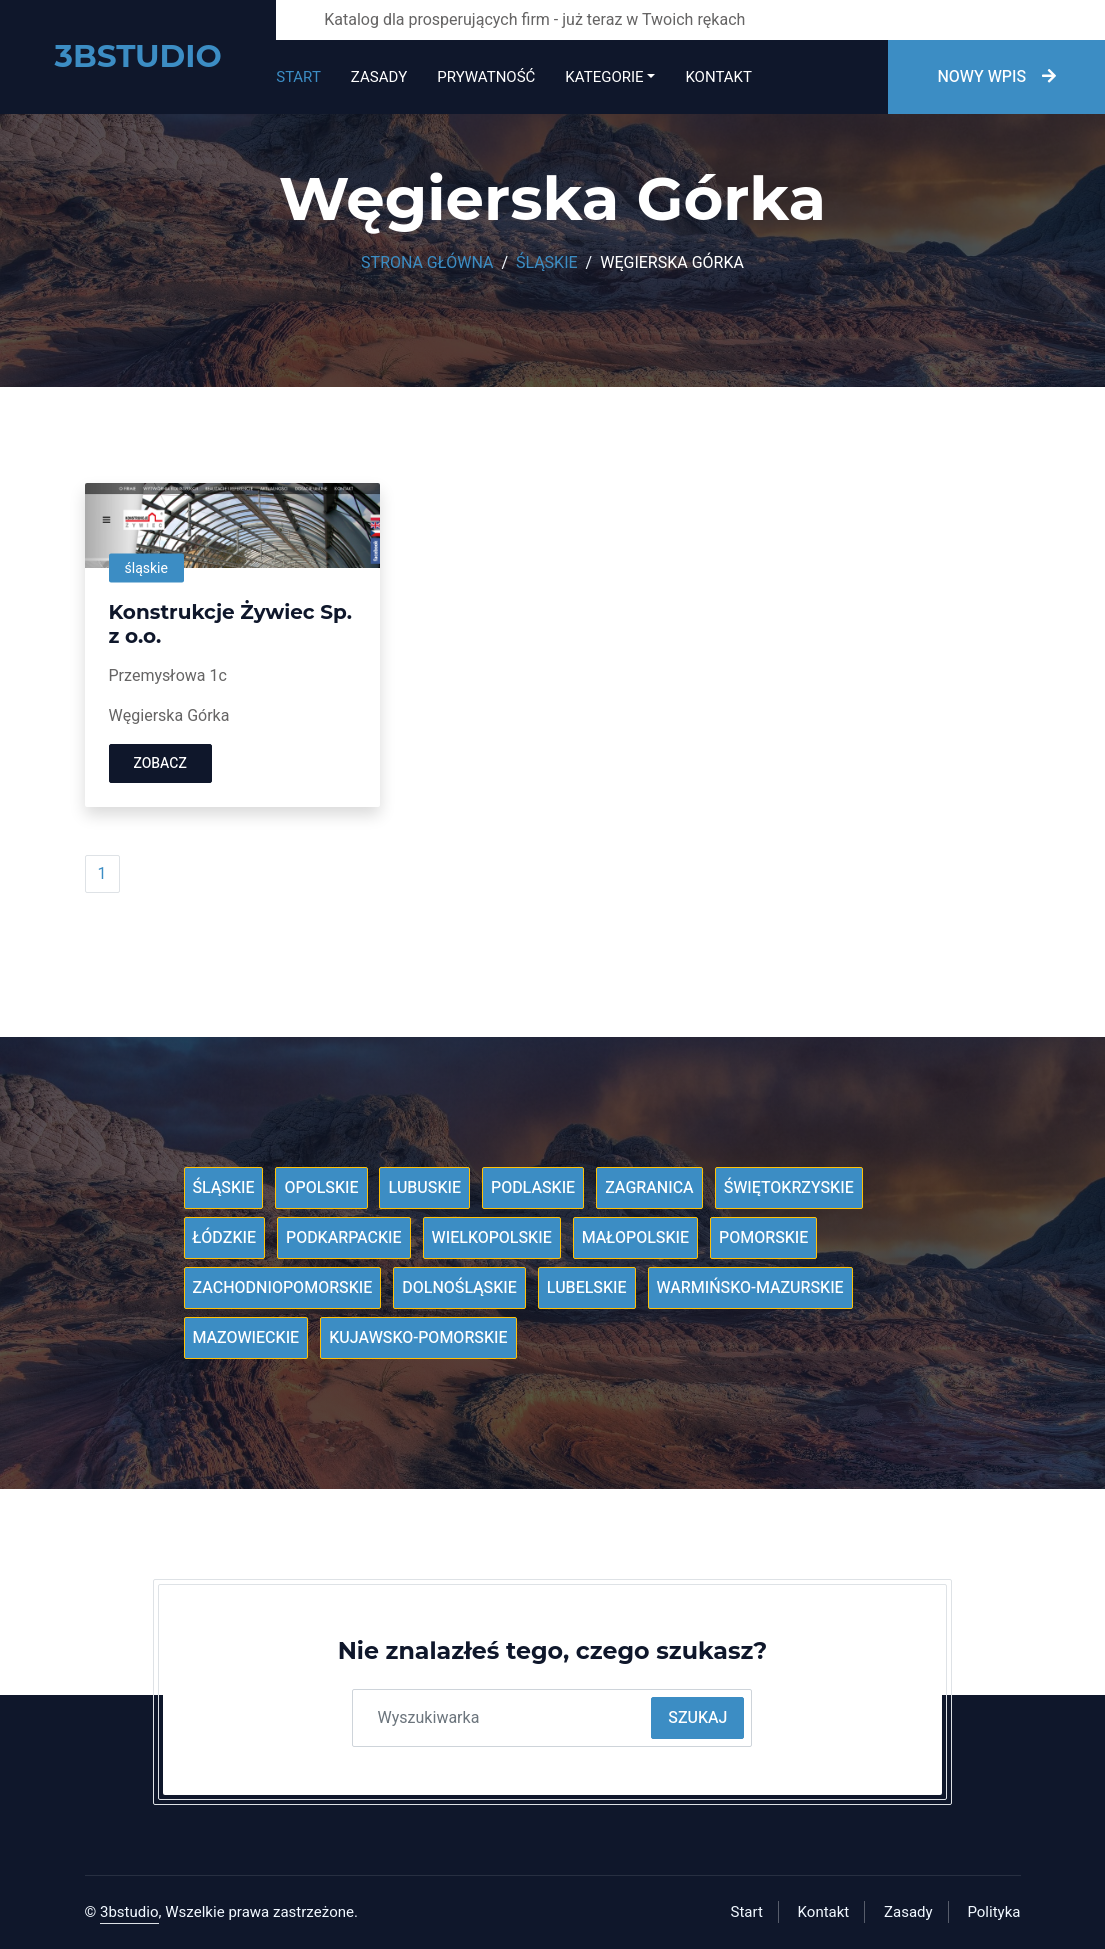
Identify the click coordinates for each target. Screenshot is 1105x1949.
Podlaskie (533, 1188)
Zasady (379, 77)
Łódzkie (224, 1238)
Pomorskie (763, 1238)
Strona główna (427, 263)
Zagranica (649, 1188)
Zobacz (160, 763)
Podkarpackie (344, 1238)
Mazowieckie (246, 1338)
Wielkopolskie (492, 1238)
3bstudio (129, 1912)
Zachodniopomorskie (283, 1288)
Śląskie (547, 263)
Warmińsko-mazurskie (750, 1288)
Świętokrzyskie (789, 1188)
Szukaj (697, 1718)
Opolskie (321, 1188)
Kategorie (604, 77)
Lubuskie (424, 1188)
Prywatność (486, 77)
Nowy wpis (996, 77)
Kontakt (718, 77)
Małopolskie (635, 1238)
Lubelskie (587, 1288)
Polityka (993, 1912)
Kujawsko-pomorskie (418, 1338)
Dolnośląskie (459, 1288)
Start (298, 77)
